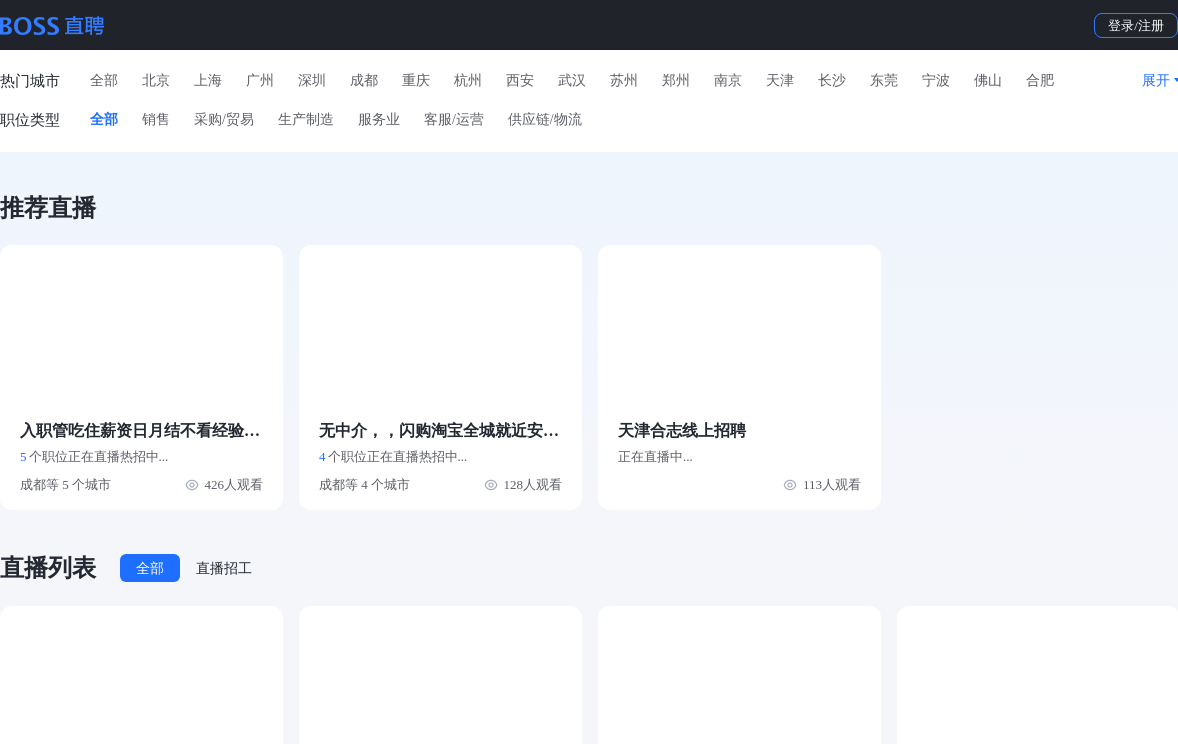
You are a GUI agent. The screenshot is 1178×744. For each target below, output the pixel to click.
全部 (104, 80)
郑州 (676, 80)
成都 (364, 80)
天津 (780, 80)
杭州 (468, 80)
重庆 (416, 80)
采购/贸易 (224, 119)
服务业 (379, 119)
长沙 (832, 80)
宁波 (936, 80)
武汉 (572, 80)
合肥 (1040, 80)
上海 (208, 80)
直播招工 (224, 568)
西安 (520, 80)
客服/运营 (454, 119)
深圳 (312, 80)
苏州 (624, 80)
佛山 (988, 80)
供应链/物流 (545, 119)
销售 (156, 119)
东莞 (884, 80)
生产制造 (306, 119)
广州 (260, 80)
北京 (156, 80)
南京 (728, 80)
